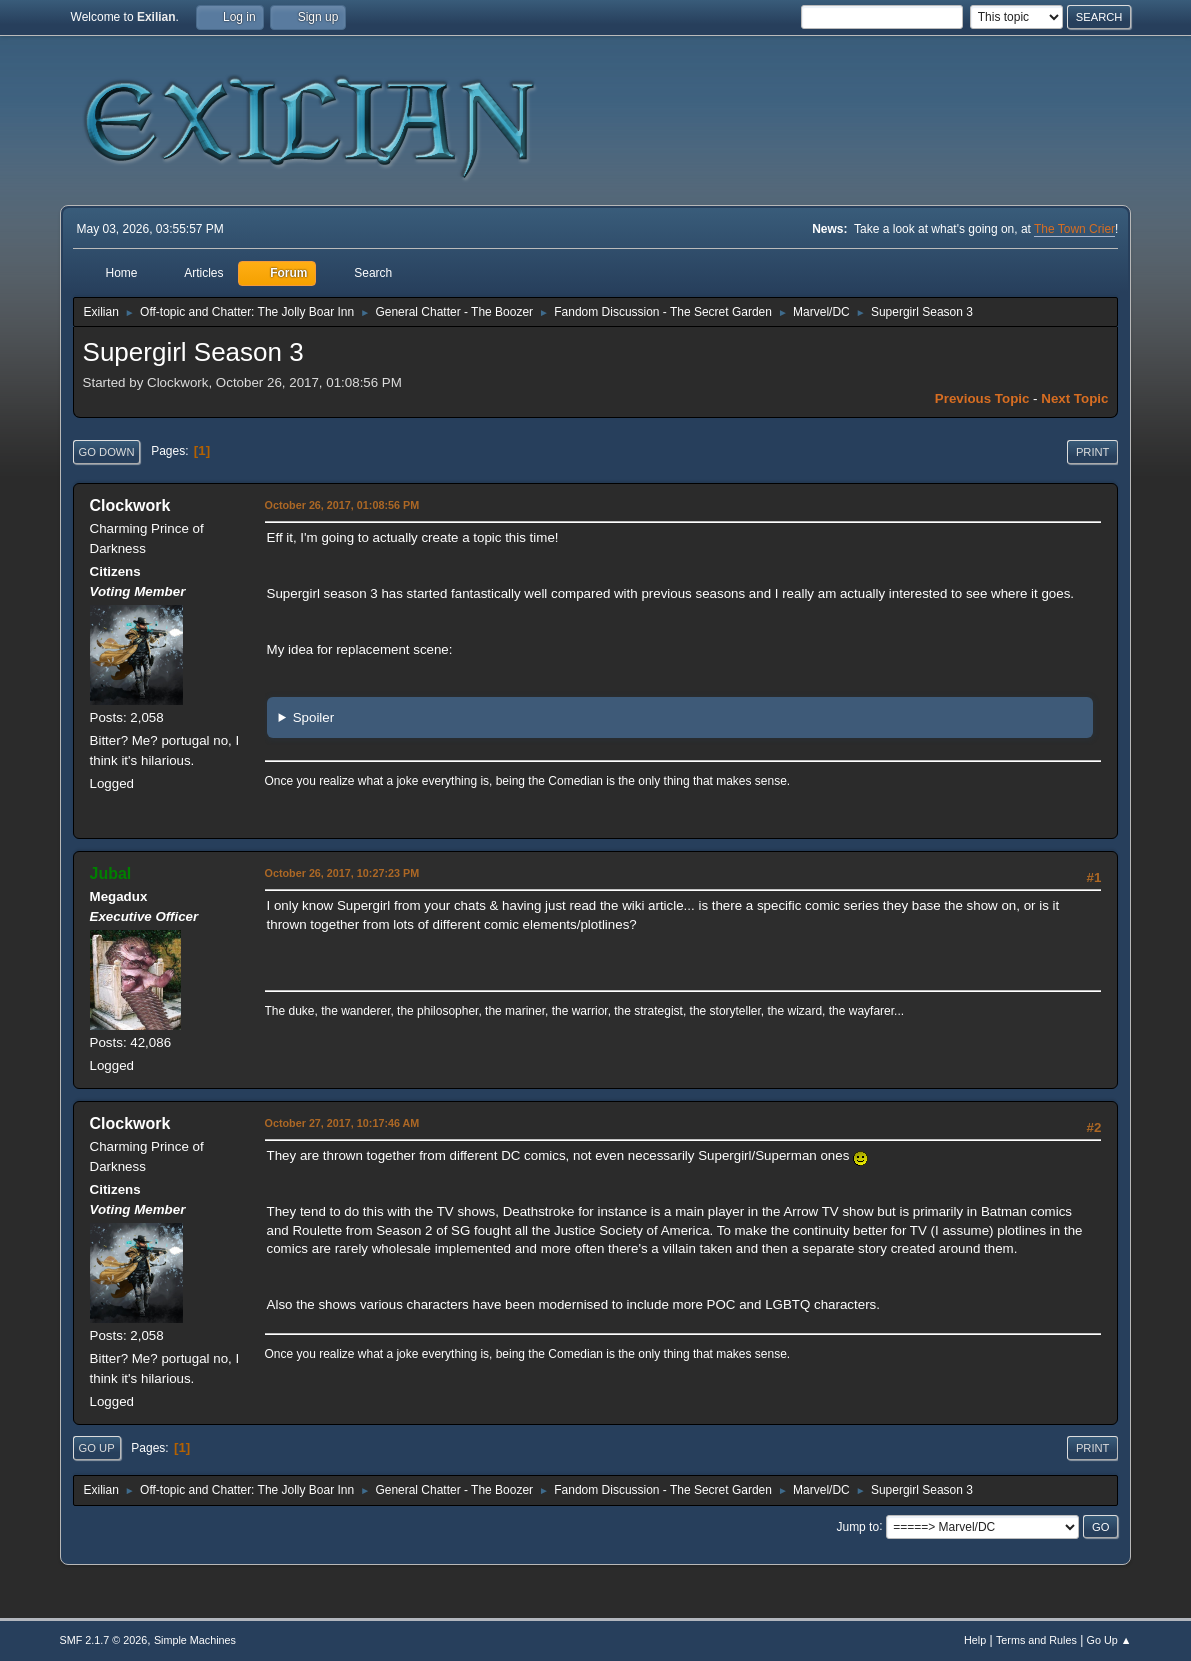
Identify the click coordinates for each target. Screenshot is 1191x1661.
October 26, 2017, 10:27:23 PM (342, 873)
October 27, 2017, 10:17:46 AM (342, 1123)
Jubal (111, 873)
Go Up (97, 1448)
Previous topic (982, 398)
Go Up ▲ (1109, 1640)
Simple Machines (195, 1640)
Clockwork (130, 505)
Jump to (857, 1526)
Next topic (1074, 398)
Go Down (107, 452)
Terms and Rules (1036, 1640)
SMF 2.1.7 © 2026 (104, 1640)
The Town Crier (1074, 229)
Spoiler (314, 717)
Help (975, 1640)
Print (1093, 452)
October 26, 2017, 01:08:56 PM (342, 505)
